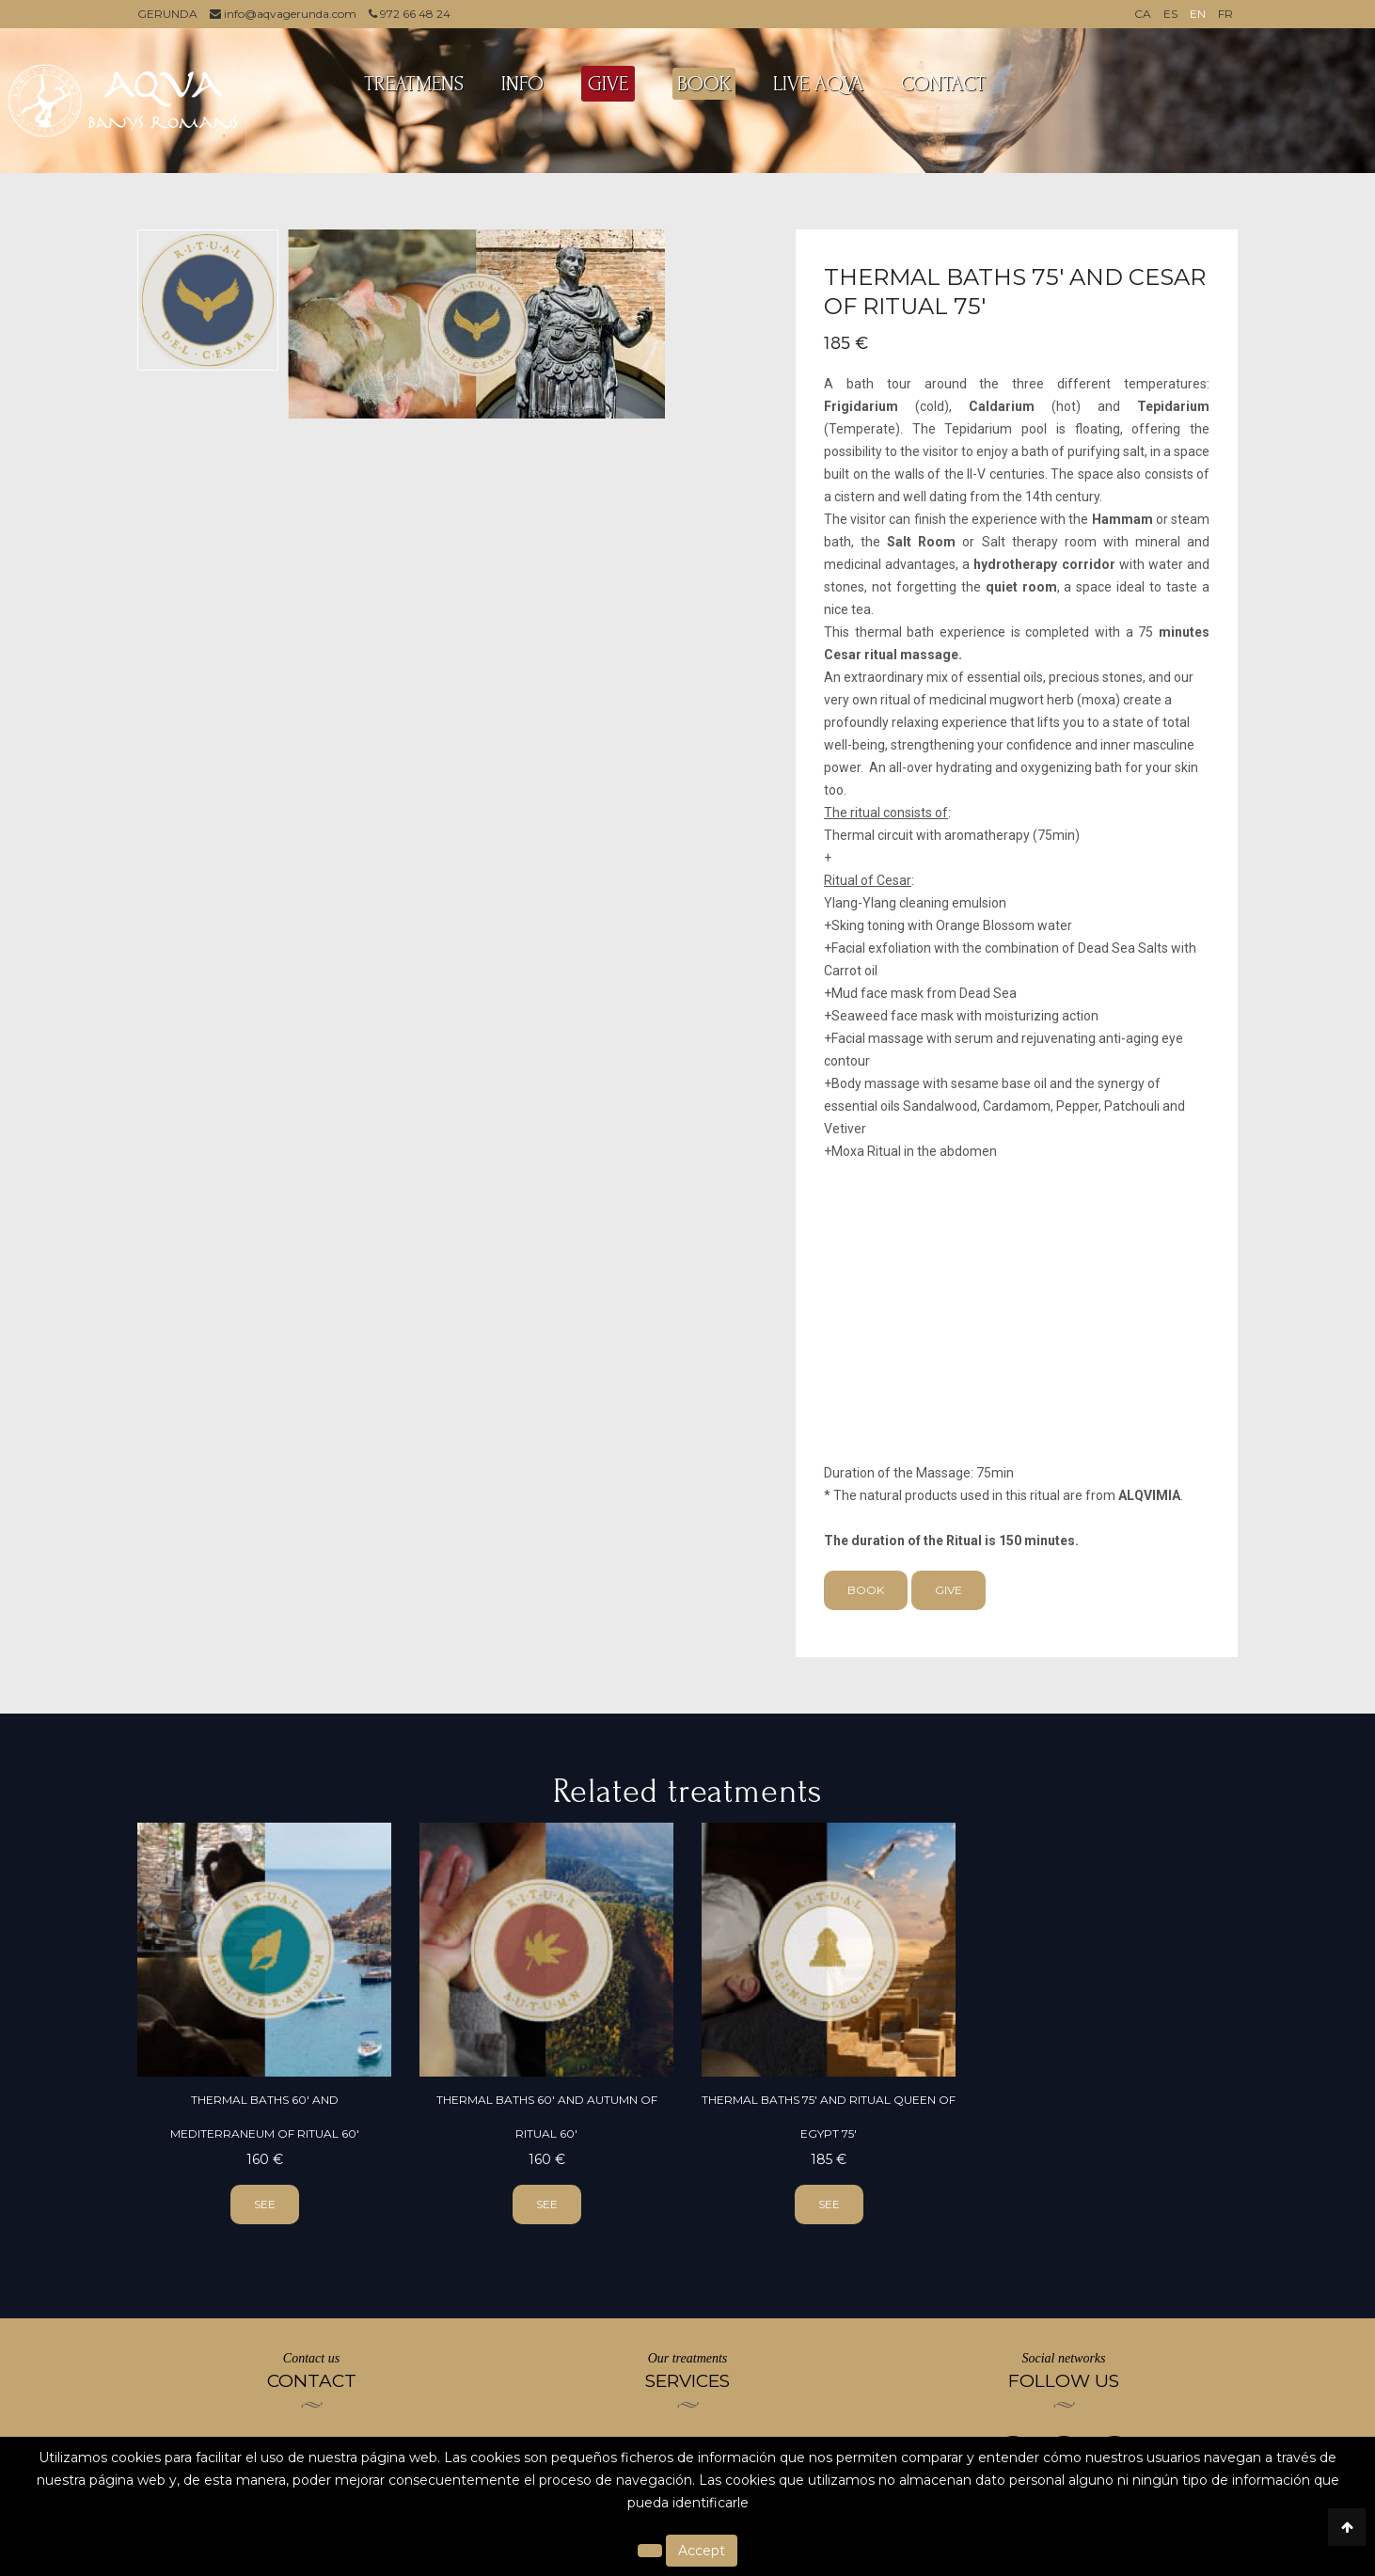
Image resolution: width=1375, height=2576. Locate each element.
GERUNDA (167, 14)
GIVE (608, 83)
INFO (522, 83)
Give (948, 1590)
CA (1142, 14)
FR (1225, 14)
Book (865, 1590)
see (265, 2204)
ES (1170, 14)
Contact (943, 83)
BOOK (704, 83)
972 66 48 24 (409, 14)
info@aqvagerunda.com (283, 14)
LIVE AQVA (818, 83)
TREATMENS (414, 83)
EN (1198, 14)
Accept (701, 2550)
